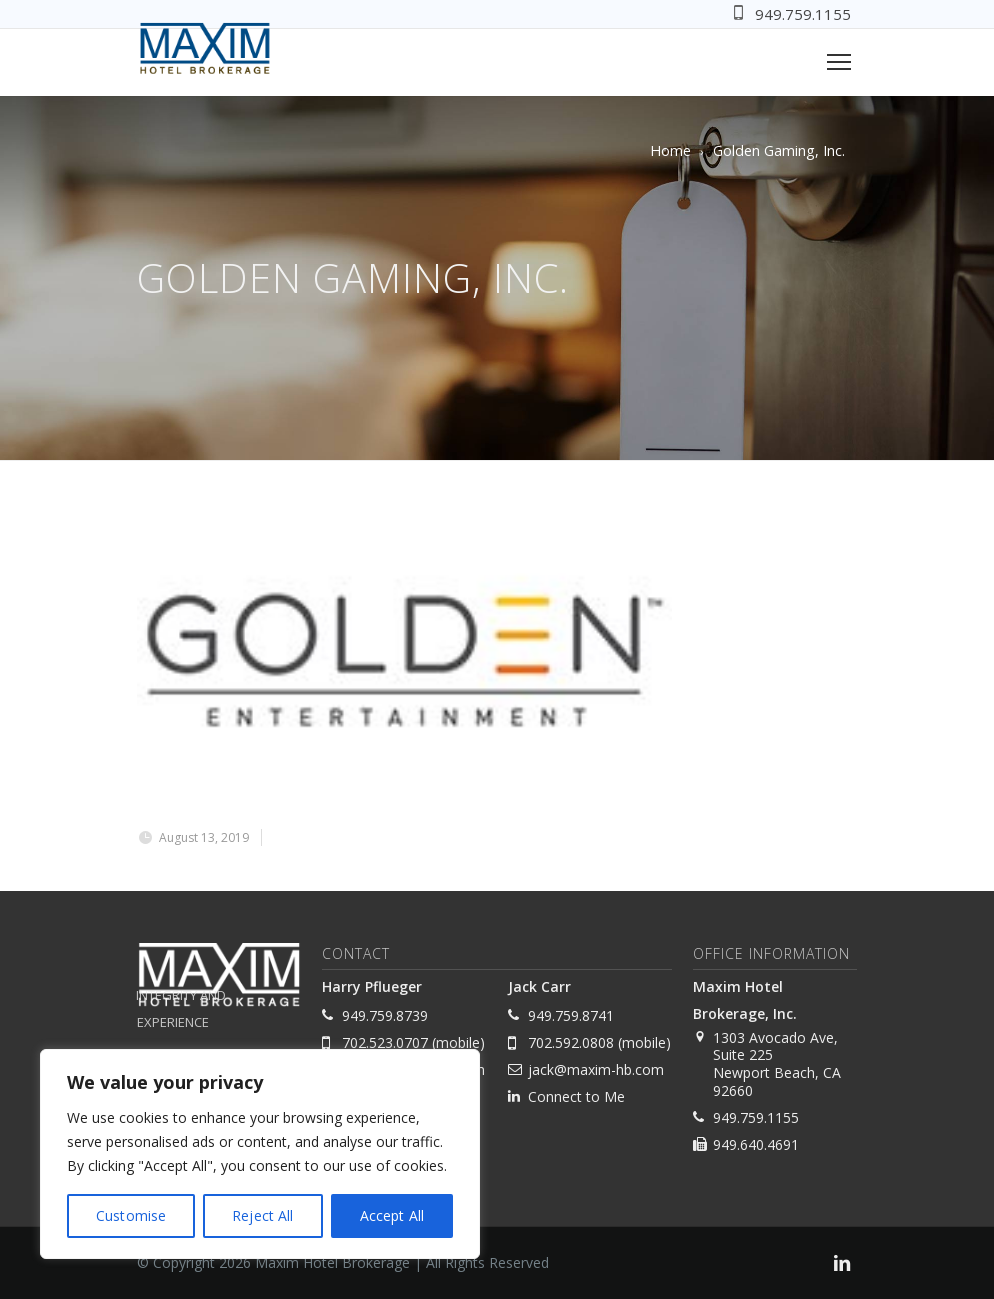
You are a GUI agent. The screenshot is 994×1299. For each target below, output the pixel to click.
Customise (131, 1215)
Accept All (392, 1215)
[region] (260, 1154)
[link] (842, 1265)
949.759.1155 (803, 14)
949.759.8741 (571, 1015)
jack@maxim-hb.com (596, 1069)
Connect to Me (576, 1096)
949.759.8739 (385, 1015)
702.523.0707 (385, 1042)
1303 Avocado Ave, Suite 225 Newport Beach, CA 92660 (777, 1064)
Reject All (262, 1215)
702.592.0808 (571, 1042)
